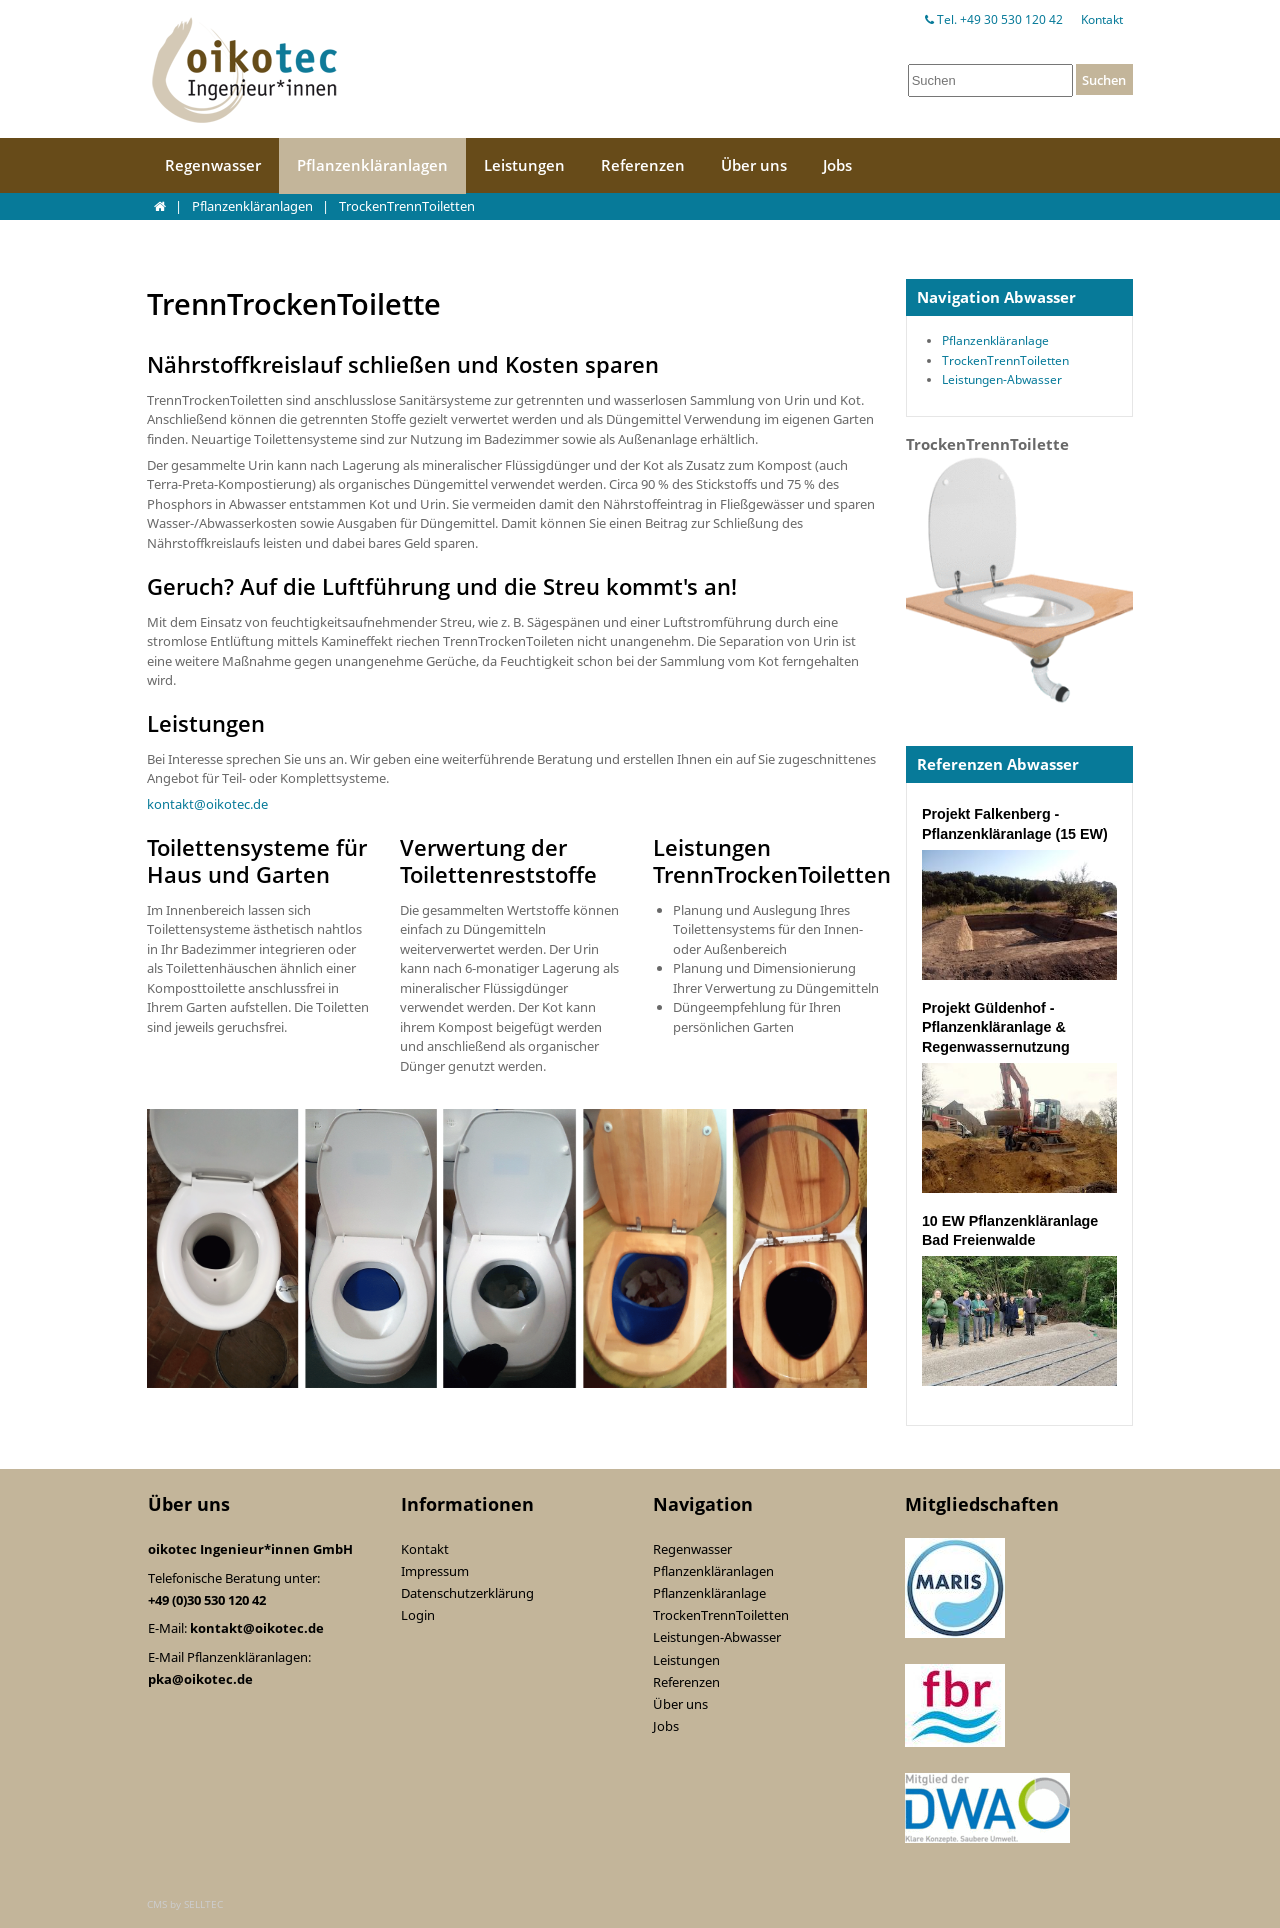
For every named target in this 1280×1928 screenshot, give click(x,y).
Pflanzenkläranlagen (372, 165)
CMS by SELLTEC (185, 1904)
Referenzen (643, 165)
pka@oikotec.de (200, 1679)
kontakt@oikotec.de (207, 804)
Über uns (754, 165)
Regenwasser (213, 165)
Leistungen (524, 165)
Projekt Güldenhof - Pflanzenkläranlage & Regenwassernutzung (996, 1027)
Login (418, 1615)
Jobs (837, 165)
